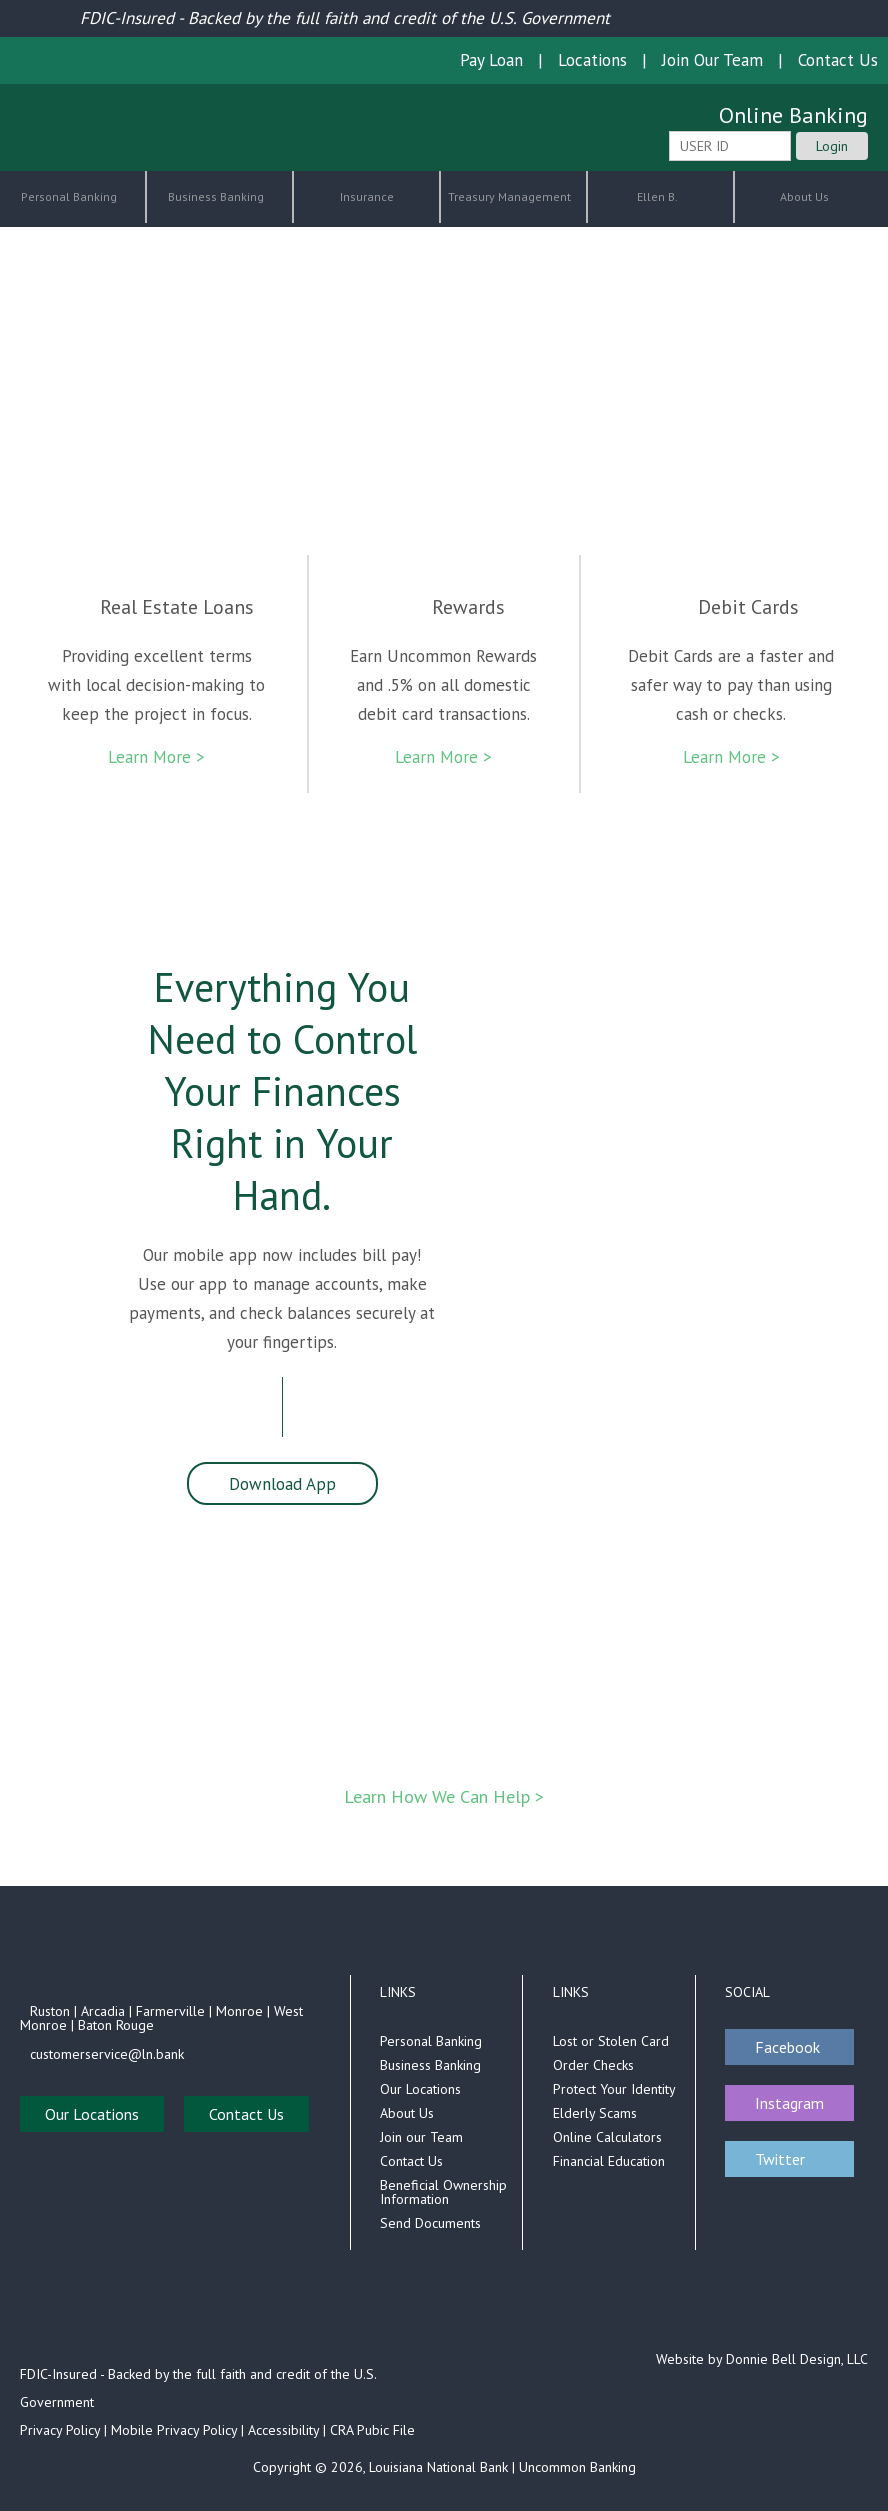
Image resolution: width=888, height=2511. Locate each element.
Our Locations (92, 2114)
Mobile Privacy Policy (174, 2430)
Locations (592, 60)
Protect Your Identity (614, 2089)
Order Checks (593, 2065)
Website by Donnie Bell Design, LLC (762, 2359)
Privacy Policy (60, 2430)
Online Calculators (607, 2137)
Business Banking (217, 196)
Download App (282, 1484)
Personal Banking (70, 196)
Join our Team (421, 2137)
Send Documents (430, 2223)
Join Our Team (712, 60)
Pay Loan (491, 60)
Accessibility (283, 2430)
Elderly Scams (595, 2113)
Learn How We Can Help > (444, 1796)
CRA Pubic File (372, 2430)
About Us (806, 196)
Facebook (787, 2047)
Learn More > (156, 757)
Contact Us (838, 60)
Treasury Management (511, 196)
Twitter (780, 2159)
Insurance (367, 196)
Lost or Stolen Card (611, 2041)
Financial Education (609, 2161)
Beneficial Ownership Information (443, 2192)
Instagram (789, 2103)
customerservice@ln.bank (107, 2054)
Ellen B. (658, 196)
